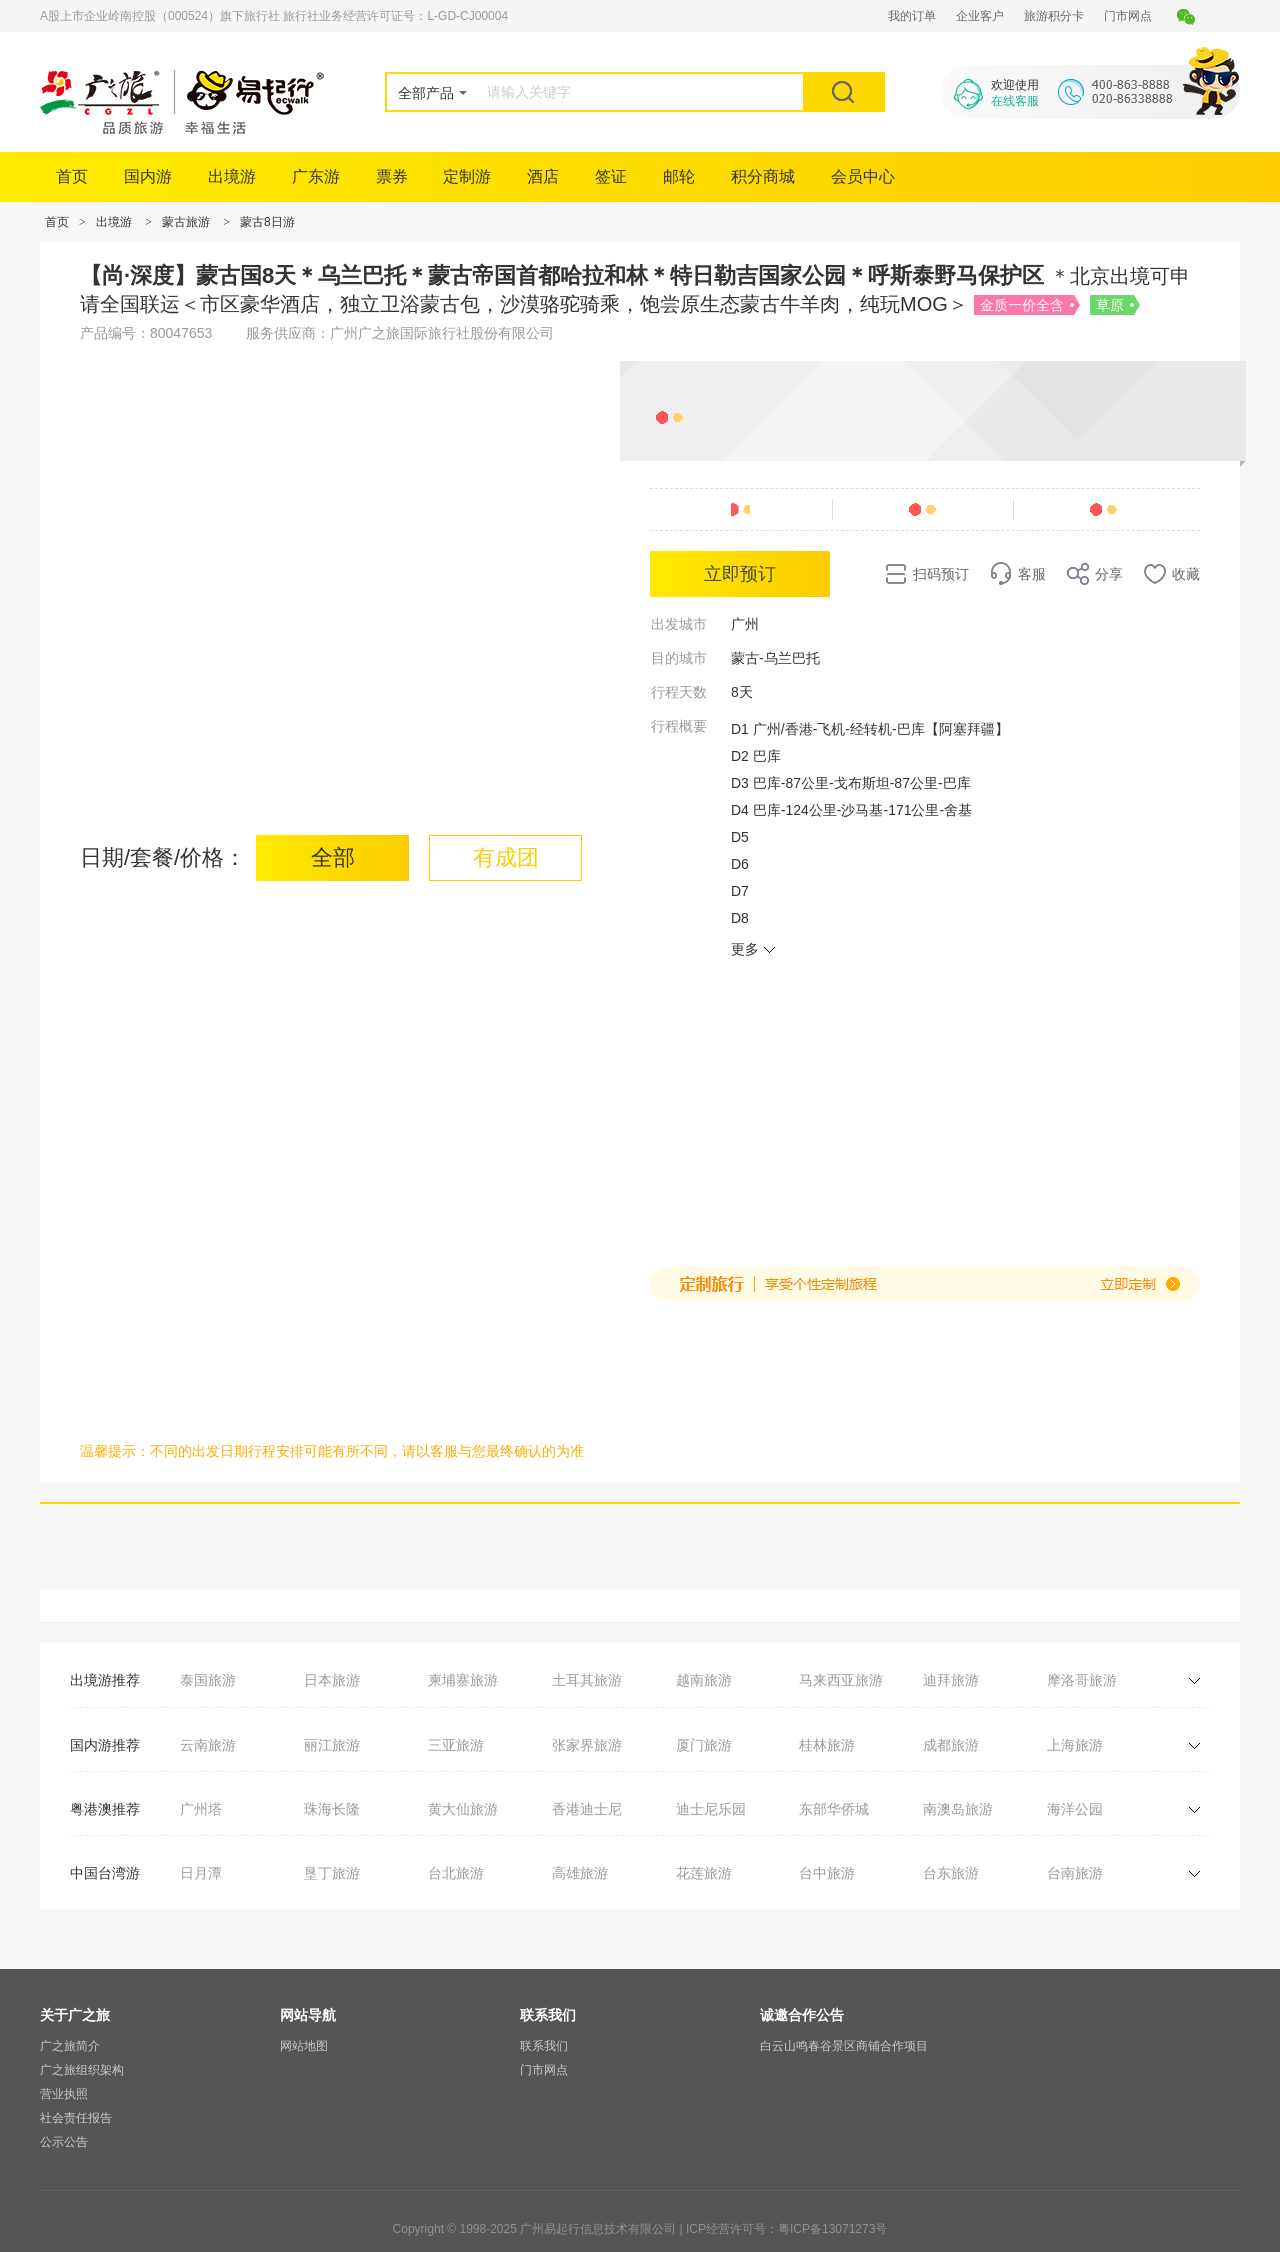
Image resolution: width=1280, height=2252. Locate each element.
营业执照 (64, 2094)
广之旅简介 (70, 2046)
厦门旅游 (704, 1745)
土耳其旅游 (587, 1680)
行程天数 (679, 692)
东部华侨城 (834, 1809)
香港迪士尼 (587, 1809)
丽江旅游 (332, 1745)
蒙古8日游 (267, 222)
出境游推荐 (105, 1680)
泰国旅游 (208, 1680)
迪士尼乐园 (711, 1809)
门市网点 (1128, 16)
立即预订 (740, 574)
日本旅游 (332, 1680)
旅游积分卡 (1054, 16)
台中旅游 (827, 1873)
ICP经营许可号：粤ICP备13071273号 (786, 2229)
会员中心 (863, 176)
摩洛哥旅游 (1082, 1680)
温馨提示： (115, 1451)
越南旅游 (704, 1680)
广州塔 (201, 1809)
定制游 (467, 176)
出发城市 (679, 624)
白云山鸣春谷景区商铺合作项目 (844, 2046)
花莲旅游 (704, 1873)
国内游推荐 (105, 1745)
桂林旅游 (827, 1745)
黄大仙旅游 (463, 1809)
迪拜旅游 (951, 1680)
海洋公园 (1075, 1809)
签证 (611, 176)
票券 (392, 176)
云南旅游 (208, 1745)
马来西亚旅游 (841, 1680)
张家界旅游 (587, 1745)
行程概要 (679, 726)
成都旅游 (951, 1745)
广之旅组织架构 (82, 2070)
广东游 (316, 176)
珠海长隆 (332, 1809)
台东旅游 (951, 1873)
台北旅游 (456, 1873)
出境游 (232, 176)
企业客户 (980, 16)
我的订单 (912, 16)
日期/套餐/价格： (163, 857)
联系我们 (544, 2046)
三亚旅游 (456, 1745)
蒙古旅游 (186, 222)
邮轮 (679, 176)
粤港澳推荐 (105, 1809)
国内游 (148, 176)
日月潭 (201, 1873)
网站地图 (304, 2046)
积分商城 (763, 176)
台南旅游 (1075, 1873)
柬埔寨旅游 (463, 1680)
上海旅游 (1075, 1745)
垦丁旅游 (332, 1873)
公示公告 (64, 2142)
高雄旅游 (580, 1873)
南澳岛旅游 (958, 1809)
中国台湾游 (105, 1873)
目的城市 (679, 658)
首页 (72, 176)
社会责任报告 (76, 2118)
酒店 (543, 176)
